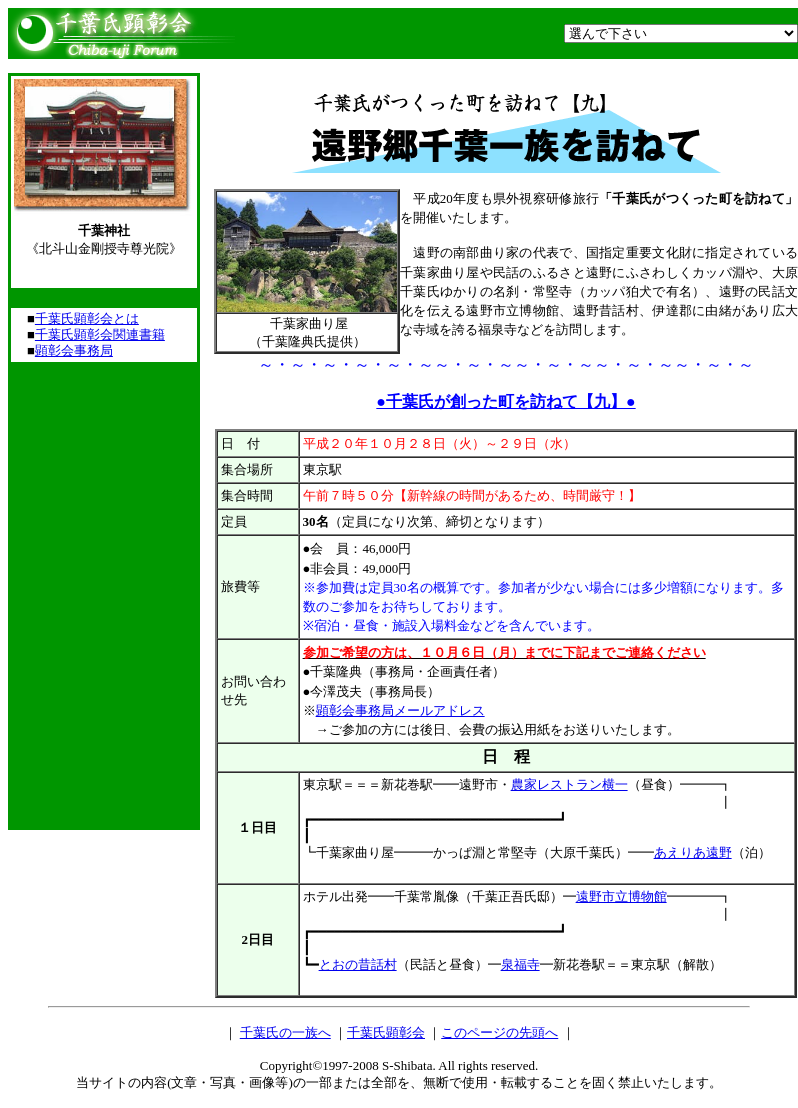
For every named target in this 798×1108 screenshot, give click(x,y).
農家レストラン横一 (569, 784)
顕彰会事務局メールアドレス (400, 710)
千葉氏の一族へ (285, 1032)
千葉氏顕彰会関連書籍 (100, 334)
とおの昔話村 (358, 964)
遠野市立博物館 (621, 896)
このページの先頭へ (499, 1032)
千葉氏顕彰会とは (87, 318)
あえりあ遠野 (693, 852)
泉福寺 (520, 964)
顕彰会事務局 (74, 350)
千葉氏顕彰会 (386, 1032)
